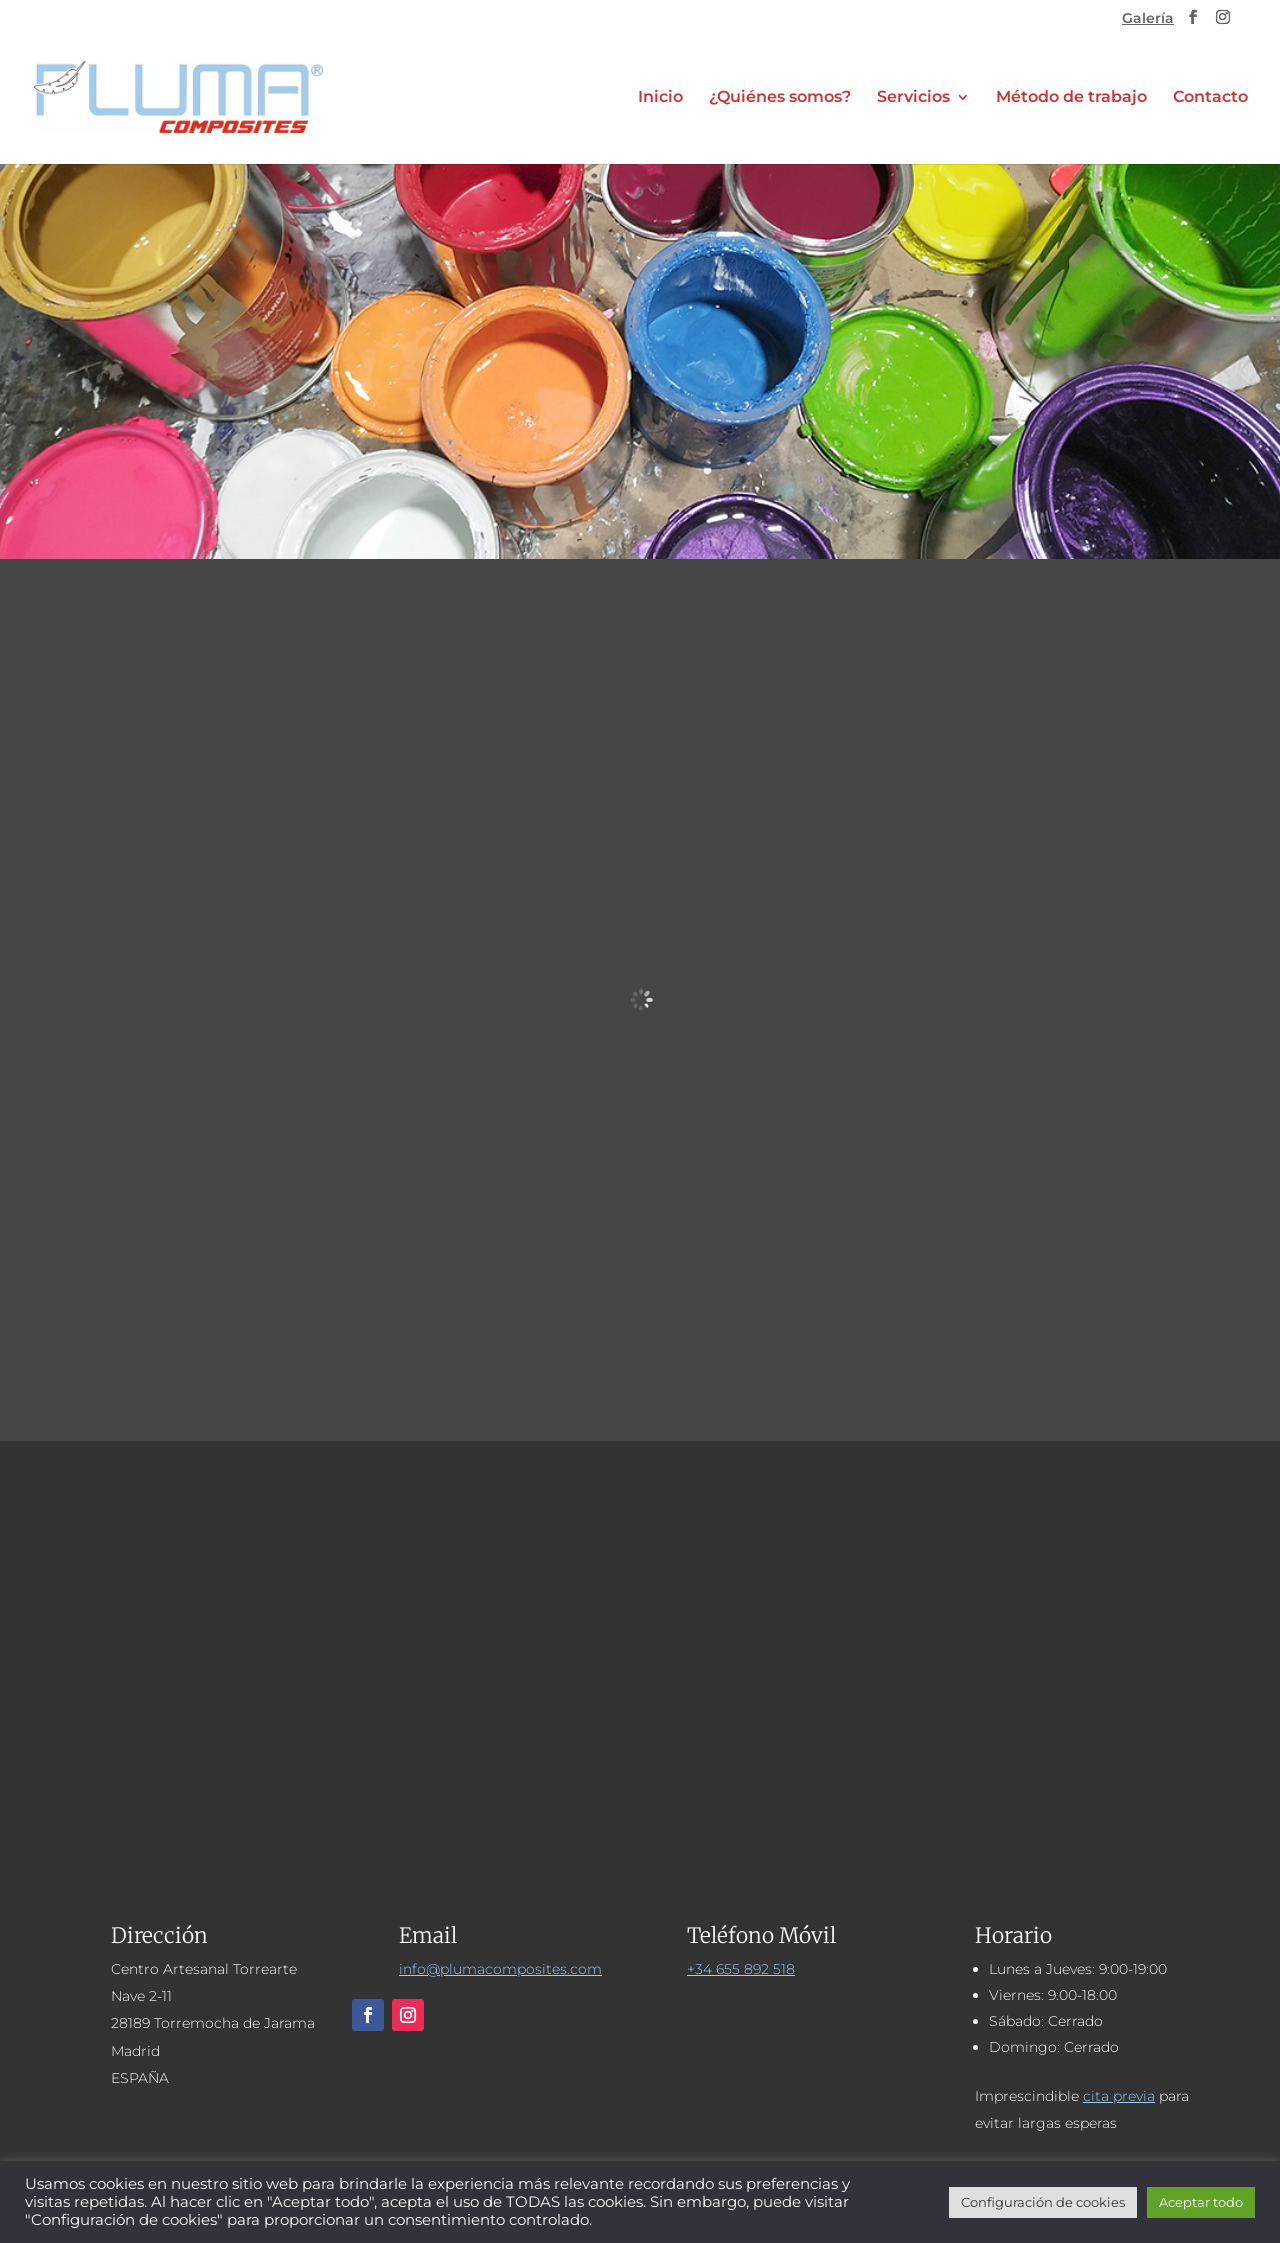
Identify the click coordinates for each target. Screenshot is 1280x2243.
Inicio (660, 98)
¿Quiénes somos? (780, 98)
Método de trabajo (1071, 98)
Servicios (913, 98)
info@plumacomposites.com (500, 1969)
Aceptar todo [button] (1201, 2202)
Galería (1148, 19)
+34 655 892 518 (741, 1969)
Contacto (1210, 98)
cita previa (1119, 2096)
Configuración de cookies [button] (1043, 2202)
